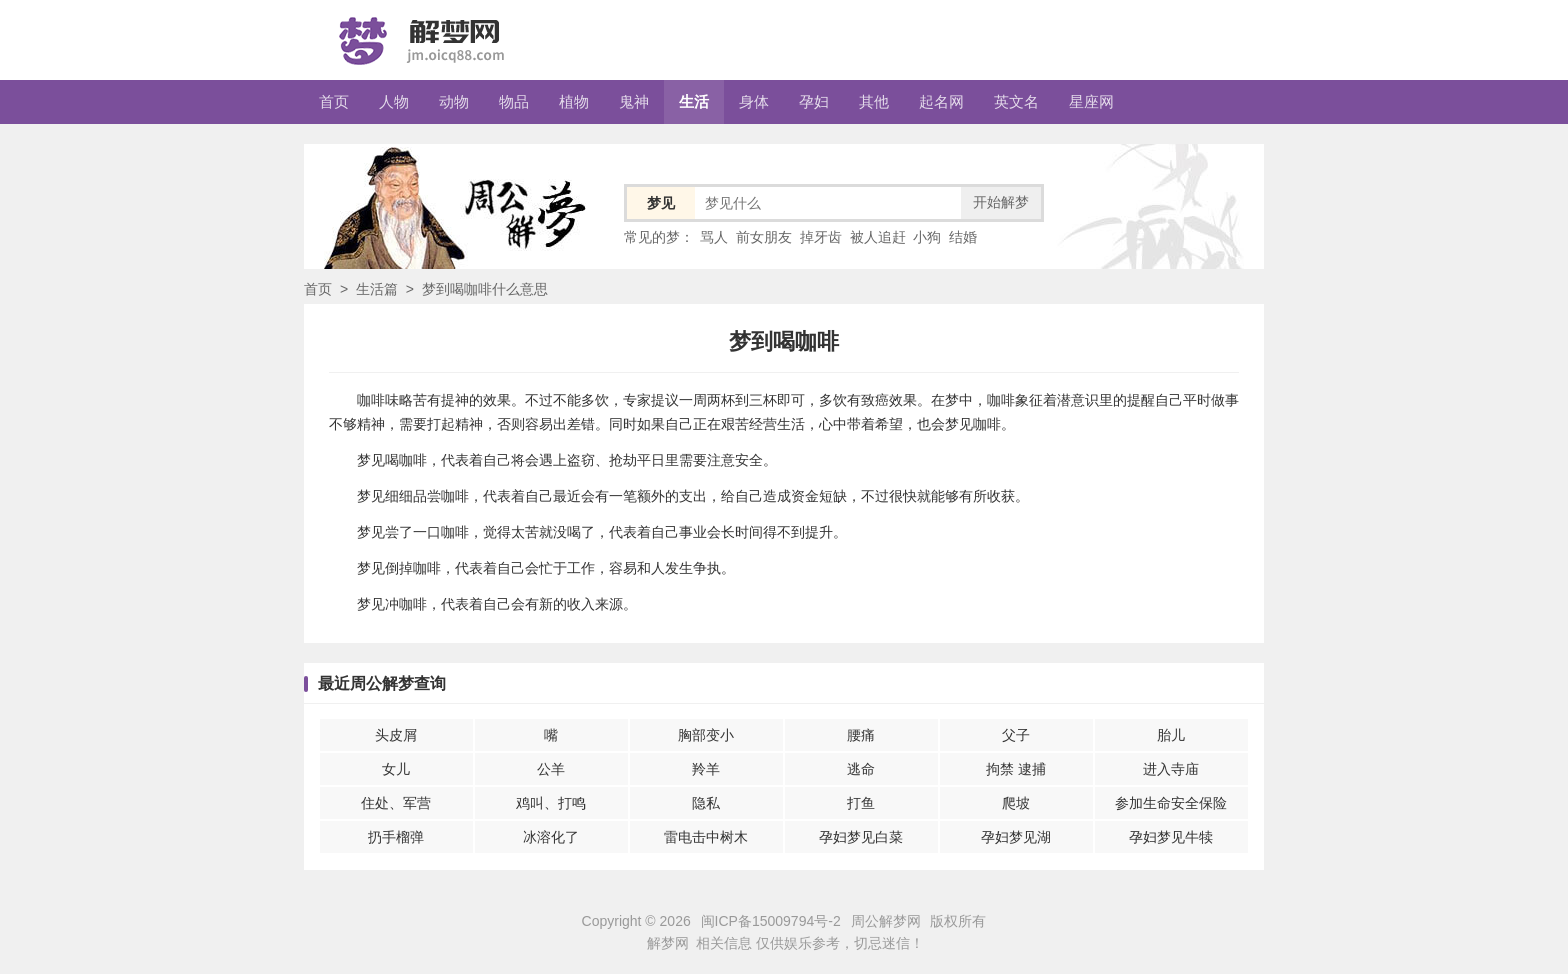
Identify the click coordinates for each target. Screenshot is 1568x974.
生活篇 (377, 289)
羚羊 (706, 769)
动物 (454, 101)
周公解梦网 (886, 921)
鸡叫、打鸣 (551, 803)
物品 (514, 101)
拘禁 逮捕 (1016, 769)
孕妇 (814, 101)
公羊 (551, 769)
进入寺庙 (1171, 769)
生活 (694, 101)
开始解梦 (1001, 202)
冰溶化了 (551, 837)
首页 (334, 101)
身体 (754, 101)
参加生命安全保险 (1171, 803)
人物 (394, 101)
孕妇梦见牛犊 (1171, 837)
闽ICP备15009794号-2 (771, 921)
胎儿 (1171, 735)
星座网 (1091, 101)
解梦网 (668, 943)
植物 (574, 101)
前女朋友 (764, 237)
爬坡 (1016, 803)
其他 (874, 101)
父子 (1016, 735)
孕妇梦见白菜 (861, 837)
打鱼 (861, 803)
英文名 (1016, 101)
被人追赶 (878, 237)
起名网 (941, 101)
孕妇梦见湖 (1016, 837)
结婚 (963, 237)
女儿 (396, 769)
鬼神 (634, 101)
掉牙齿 (821, 237)
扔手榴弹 (396, 837)
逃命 (861, 769)
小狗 (927, 237)
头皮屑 (396, 735)
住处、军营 (396, 803)
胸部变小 (706, 735)
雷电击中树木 (706, 837)
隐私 (706, 803)
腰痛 (861, 735)
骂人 (714, 237)
